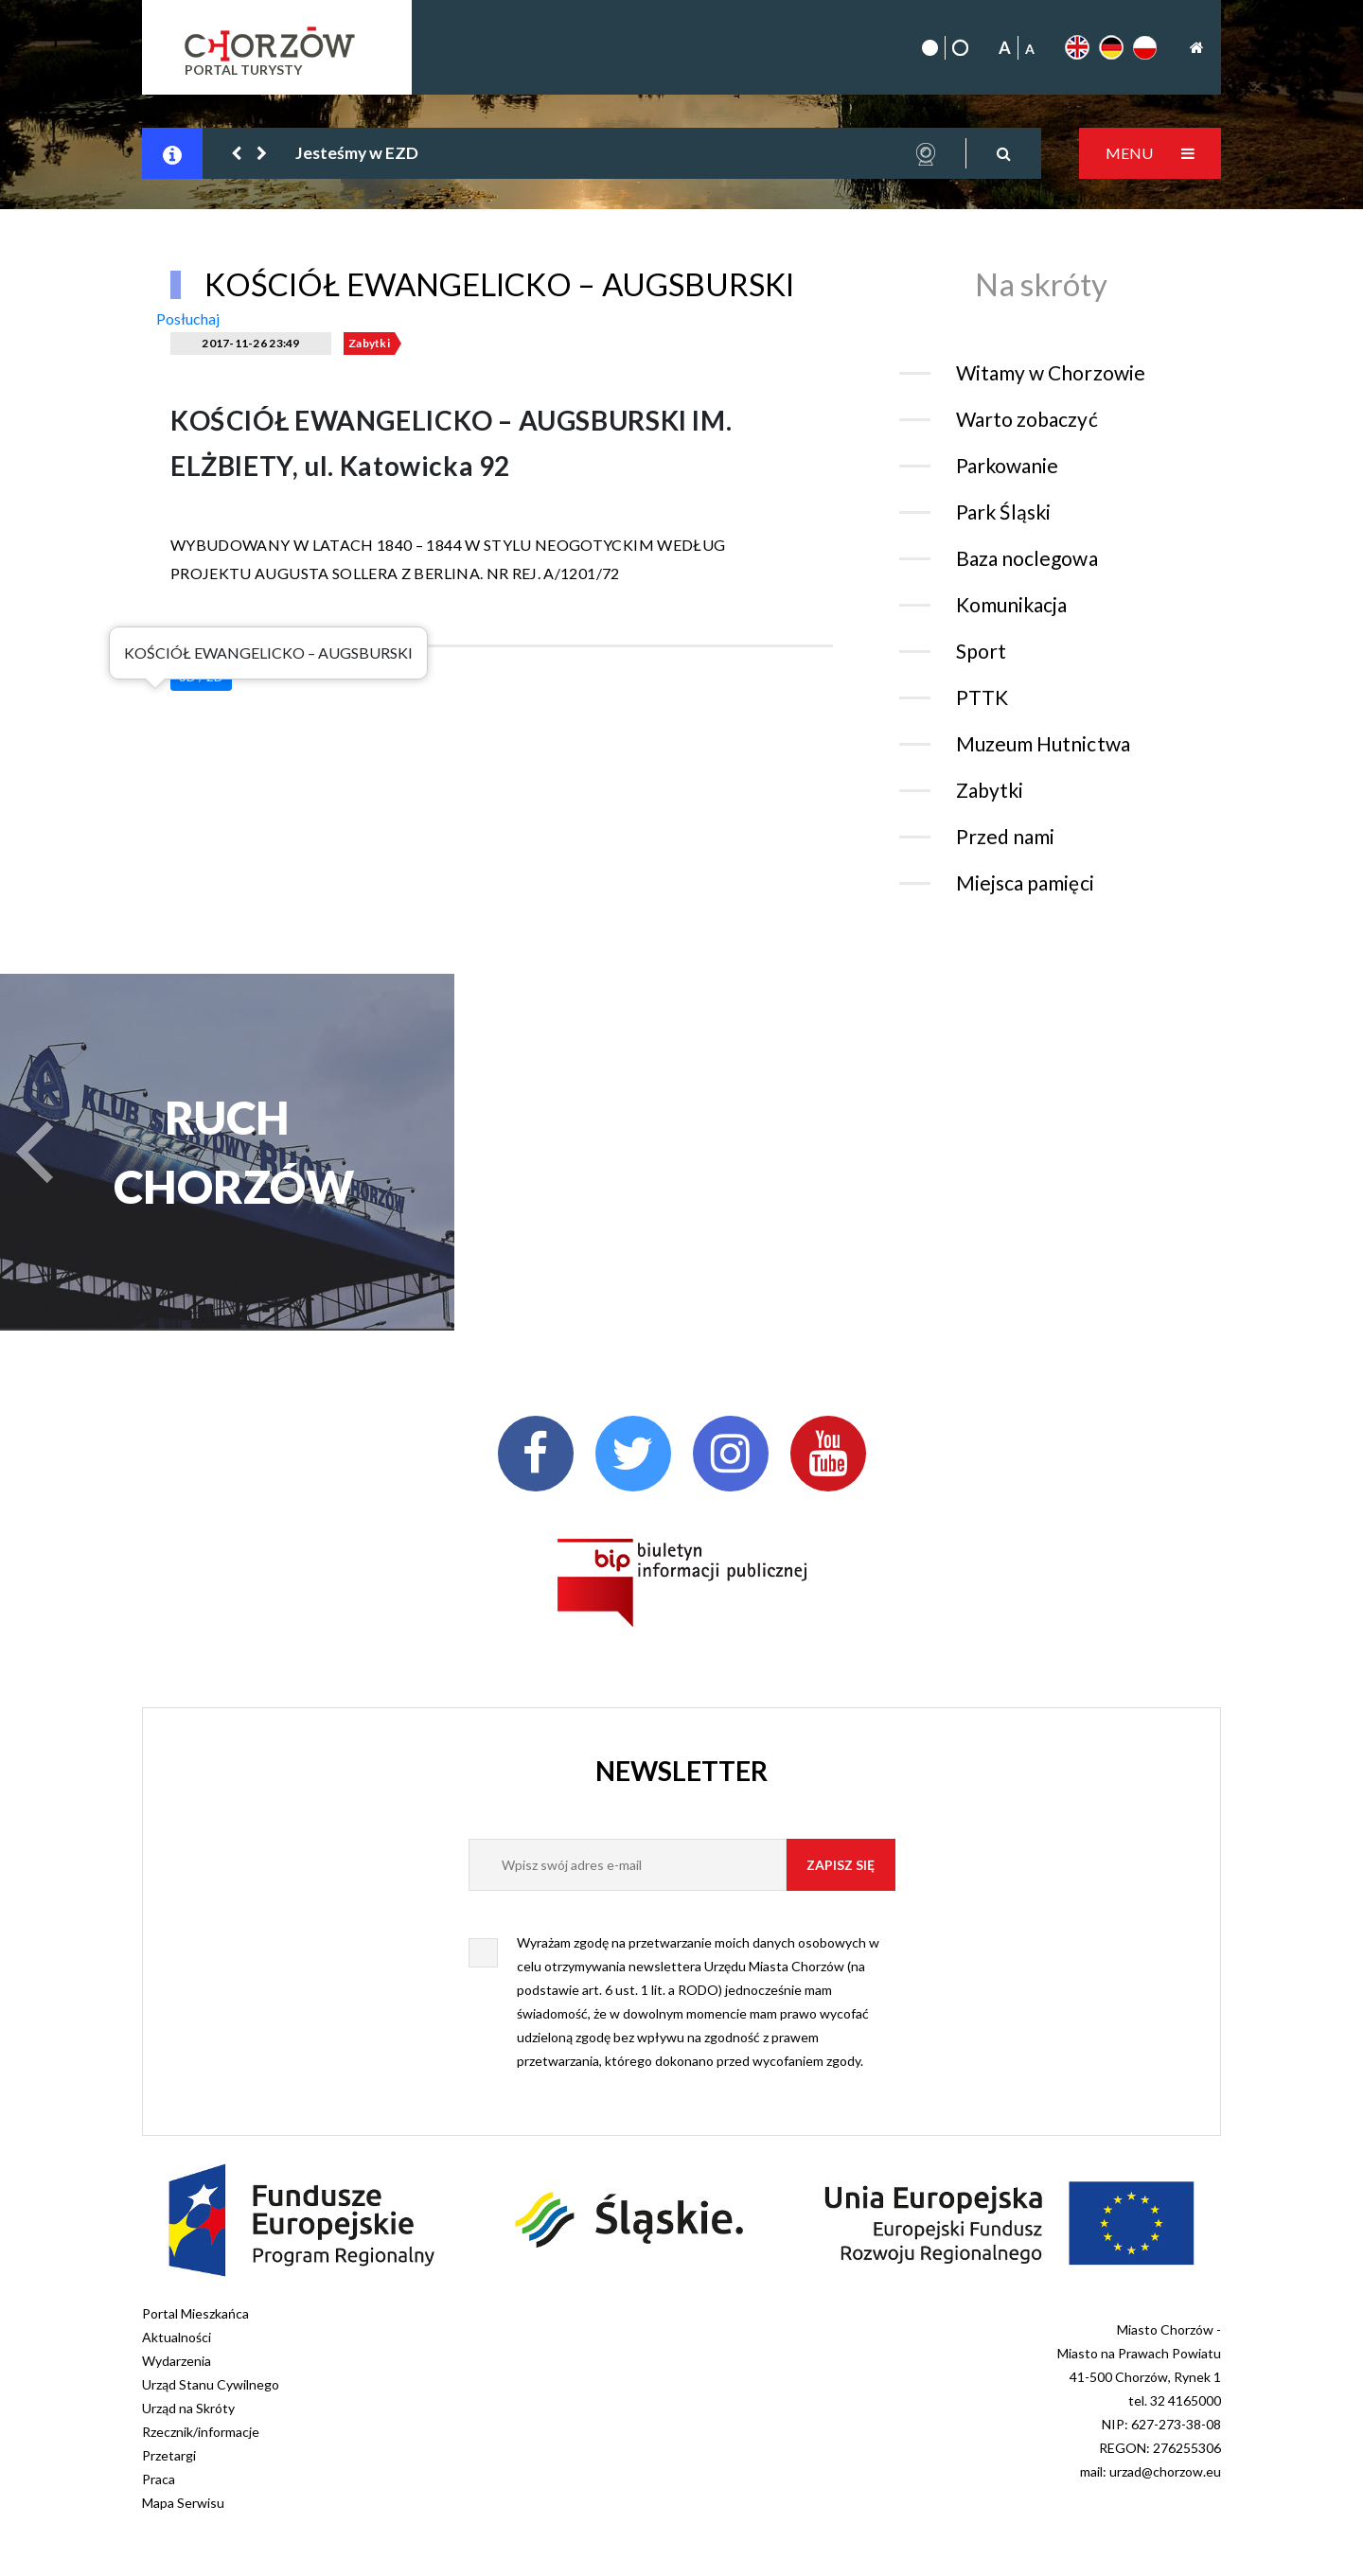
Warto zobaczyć (1027, 419)
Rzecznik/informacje (200, 2432)
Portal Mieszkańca (195, 2313)
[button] (237, 153)
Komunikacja (1011, 604)
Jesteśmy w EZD (356, 153)
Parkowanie (1007, 465)
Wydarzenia (176, 2361)
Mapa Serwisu (183, 2503)
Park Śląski (1003, 511)
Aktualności (176, 2337)
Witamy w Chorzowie (1050, 372)
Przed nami (1005, 836)
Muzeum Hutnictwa (1043, 743)
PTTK (982, 697)
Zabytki (369, 343)
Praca (158, 2479)
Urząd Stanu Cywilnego (210, 2384)
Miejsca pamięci (1025, 882)
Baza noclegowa (1027, 558)
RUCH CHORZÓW (227, 1151)
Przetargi (169, 2455)
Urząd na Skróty (188, 2408)
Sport (981, 650)
